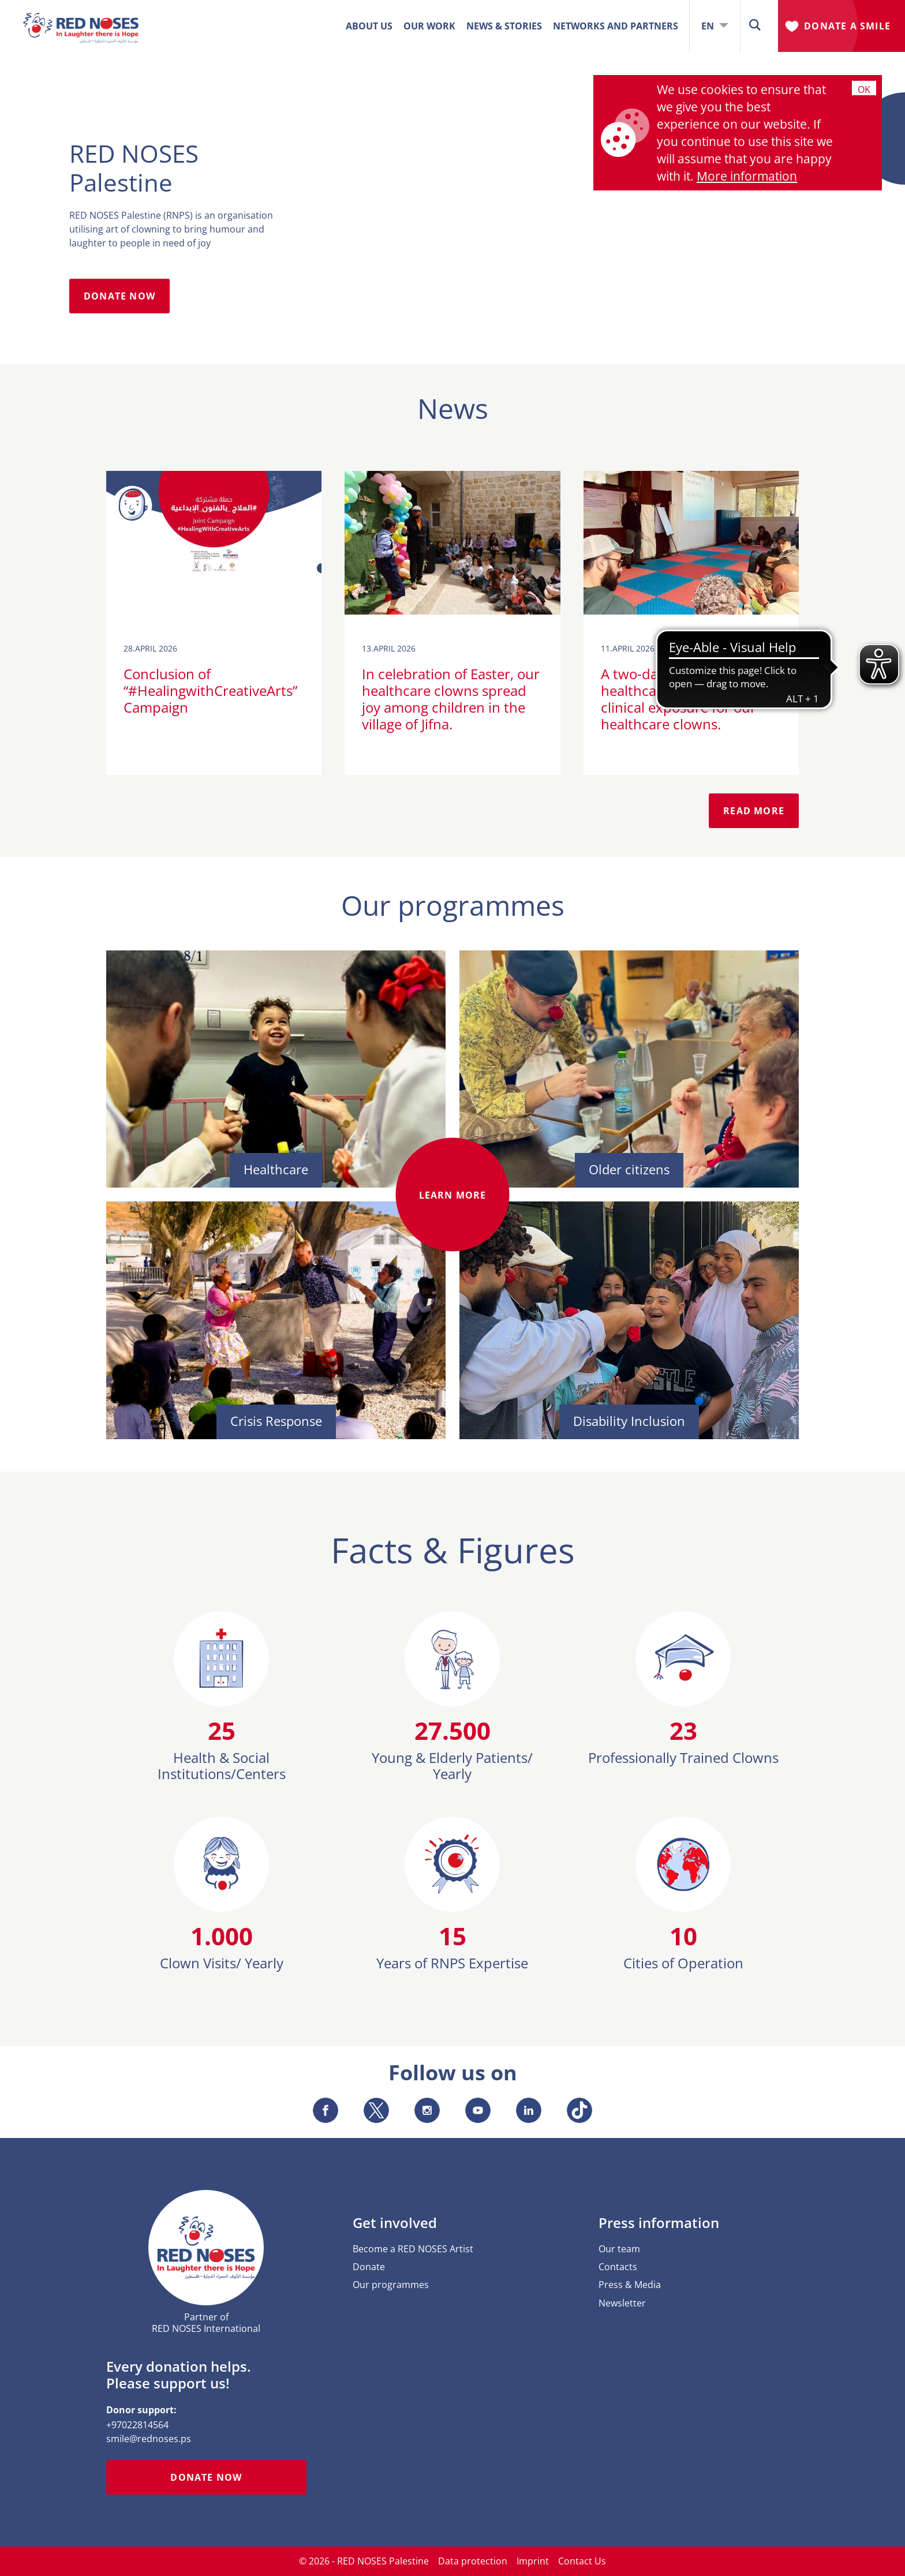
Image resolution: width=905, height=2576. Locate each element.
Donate (369, 2267)
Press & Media (630, 2284)
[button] (755, 25)
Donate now (206, 2477)
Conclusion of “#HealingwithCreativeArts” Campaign (210, 690)
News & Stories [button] (504, 26)
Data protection (472, 2561)
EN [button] (714, 26)
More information (747, 176)
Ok (864, 89)
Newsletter (622, 2303)
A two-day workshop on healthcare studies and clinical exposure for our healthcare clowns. (678, 698)
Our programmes (391, 2284)
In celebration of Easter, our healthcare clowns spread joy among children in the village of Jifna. (451, 698)
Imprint (533, 2561)
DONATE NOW (119, 296)
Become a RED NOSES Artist (413, 2249)
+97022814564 (137, 2424)
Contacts (618, 2267)
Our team (619, 2249)
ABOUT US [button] (369, 26)
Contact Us (582, 2561)
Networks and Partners (615, 26)
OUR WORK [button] (429, 26)
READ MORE (753, 810)
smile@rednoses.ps (148, 2438)
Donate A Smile (847, 26)
